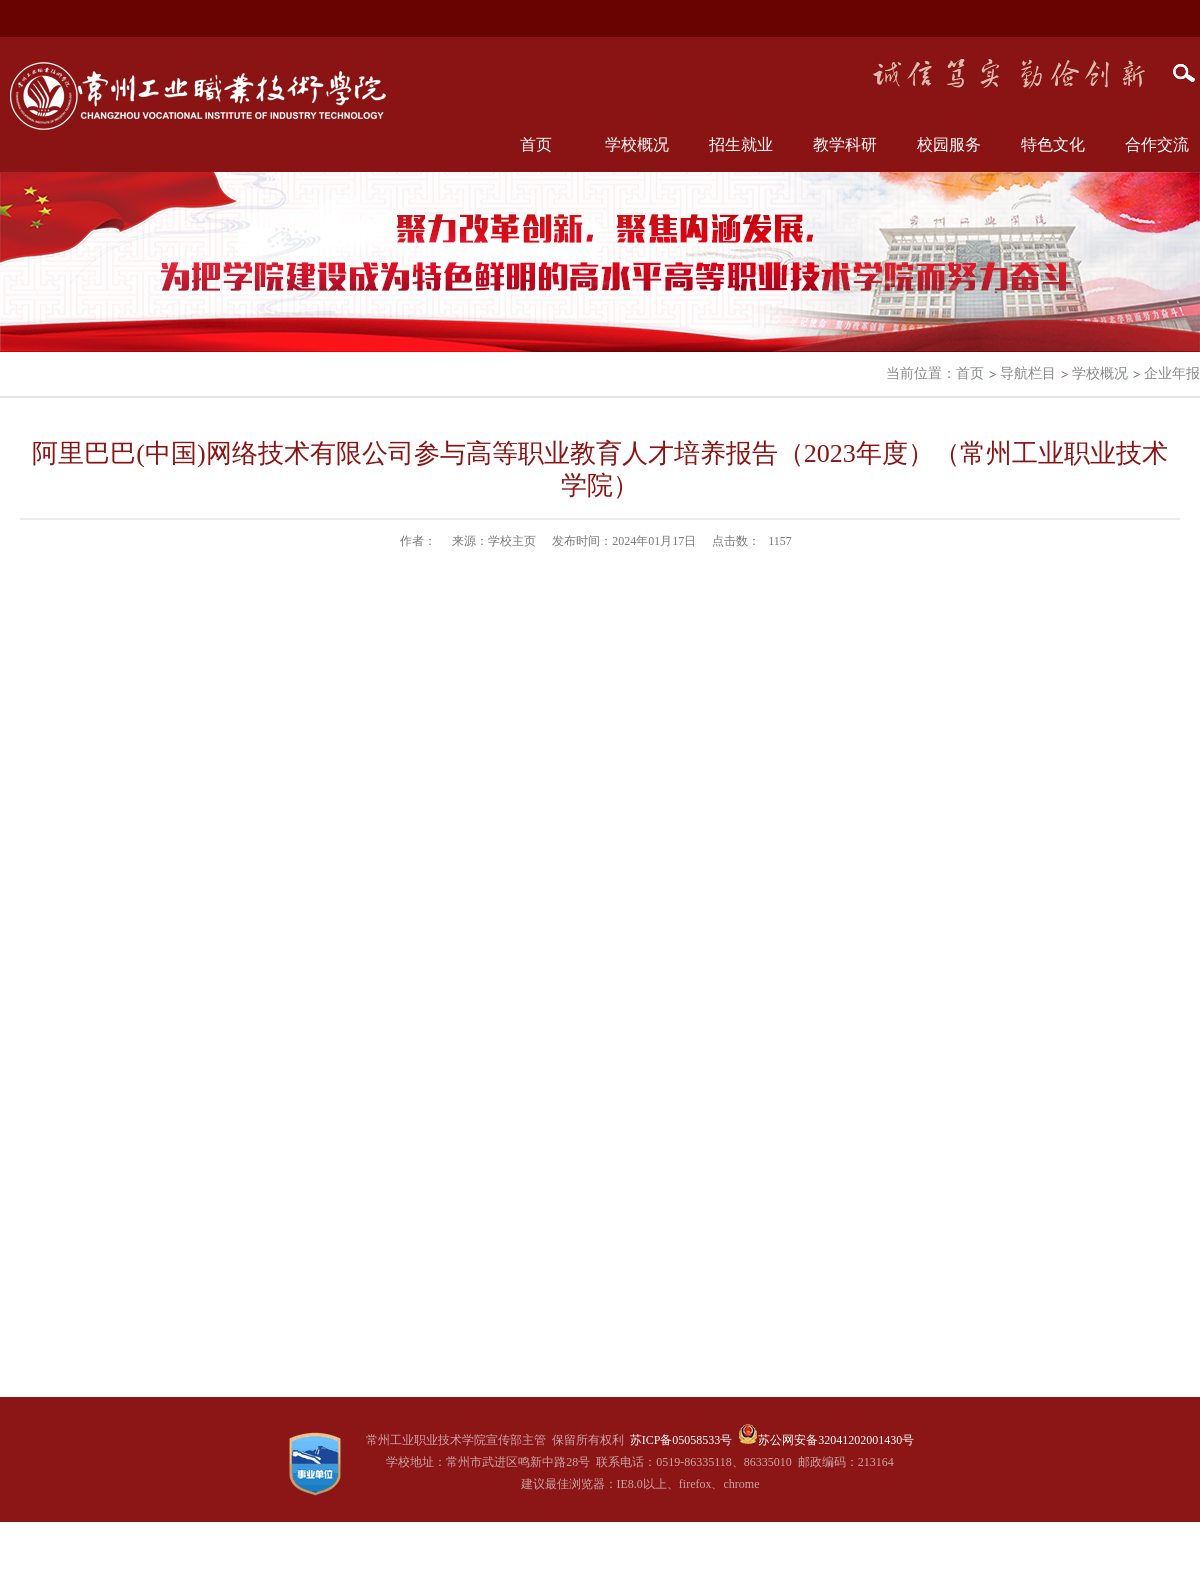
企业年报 (1172, 373)
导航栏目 (1028, 373)
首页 (536, 144)
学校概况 (1100, 373)
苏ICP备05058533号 (681, 1440)
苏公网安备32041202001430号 (836, 1440)
